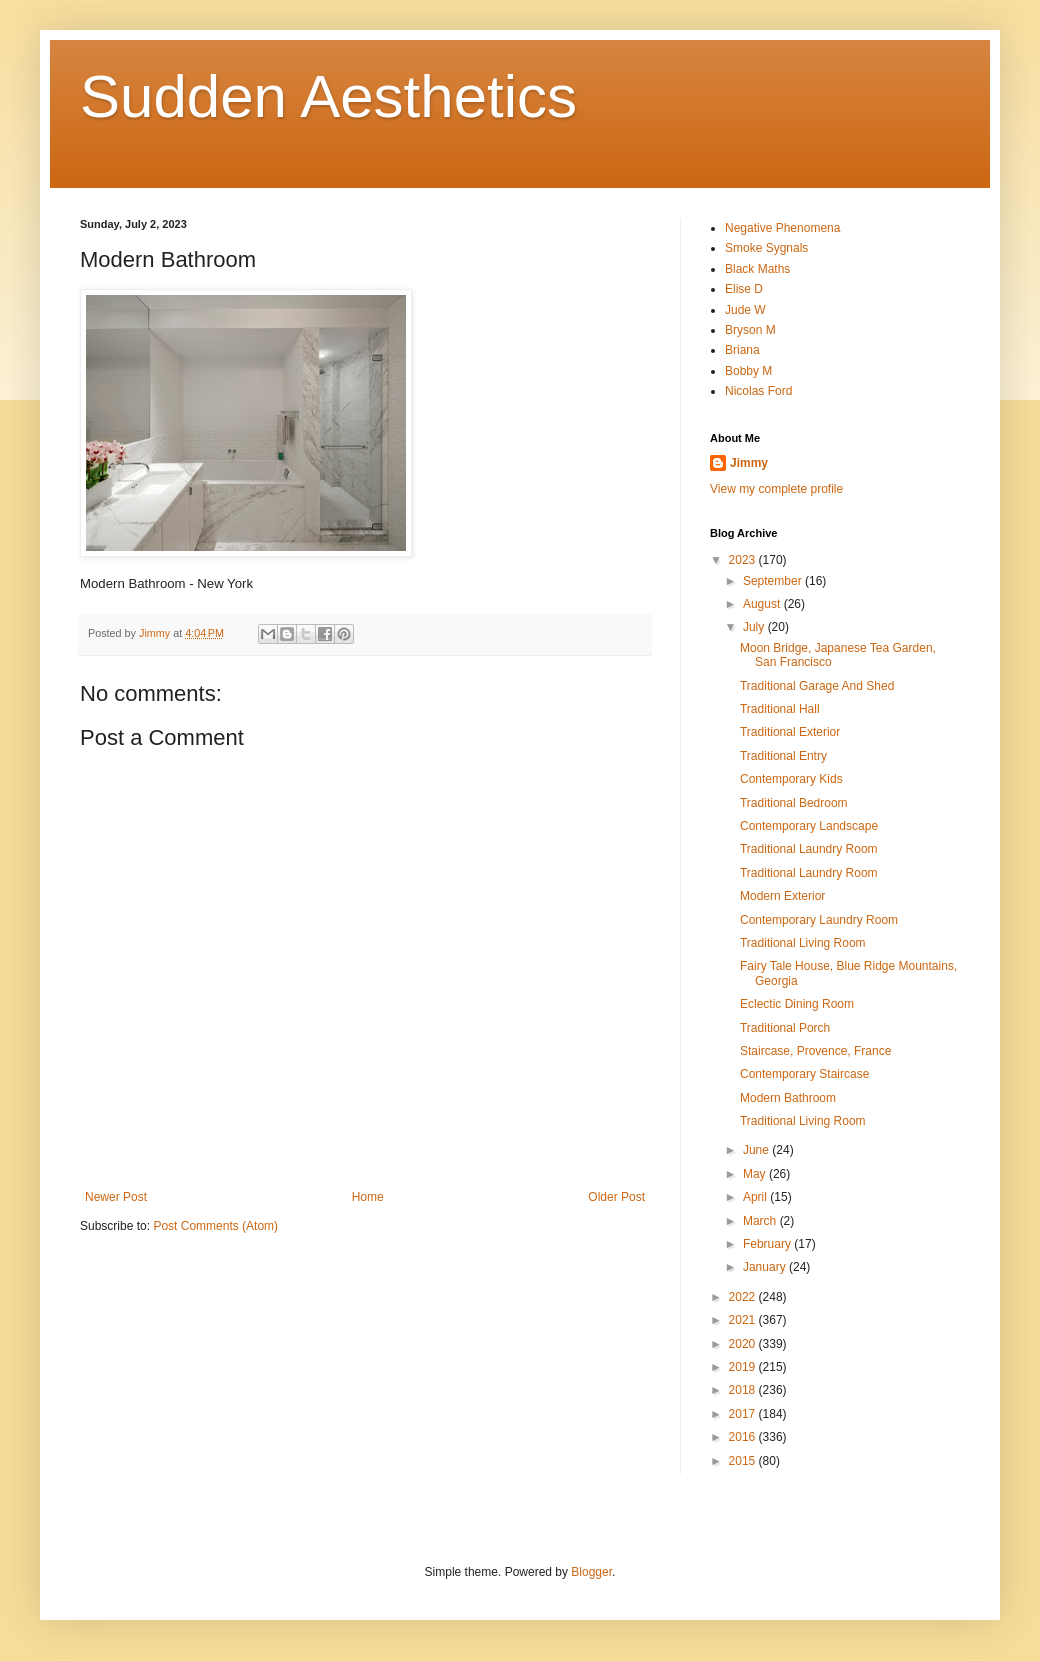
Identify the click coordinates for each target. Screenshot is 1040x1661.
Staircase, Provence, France (815, 1051)
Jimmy (749, 463)
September (774, 581)
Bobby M (748, 371)
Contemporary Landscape (809, 826)
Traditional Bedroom (794, 803)
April (756, 1197)
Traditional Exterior (790, 732)
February (768, 1244)
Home (368, 1197)
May (756, 1174)
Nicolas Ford (758, 391)
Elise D (744, 289)
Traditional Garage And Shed (817, 686)
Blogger (591, 1572)
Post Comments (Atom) (215, 1226)
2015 (744, 1461)
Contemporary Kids (791, 779)
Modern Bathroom (788, 1098)
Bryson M (750, 330)
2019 (744, 1367)
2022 (744, 1297)
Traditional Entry (783, 756)
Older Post (616, 1197)
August (763, 604)
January (766, 1267)
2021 (744, 1320)
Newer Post (116, 1197)
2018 (744, 1390)
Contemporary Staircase (804, 1074)
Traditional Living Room (803, 943)
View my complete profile (776, 489)
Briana (742, 350)
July (755, 627)
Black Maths (757, 269)
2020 (744, 1344)
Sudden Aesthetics (328, 96)
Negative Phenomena (782, 228)
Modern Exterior (782, 896)
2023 (744, 560)
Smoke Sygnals (766, 248)
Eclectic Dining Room (797, 1004)
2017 (744, 1414)
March (761, 1221)
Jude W (745, 310)
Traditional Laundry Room (809, 849)
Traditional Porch (785, 1028)
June (757, 1150)
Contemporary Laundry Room (819, 920)
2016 (744, 1437)
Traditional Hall (780, 709)
